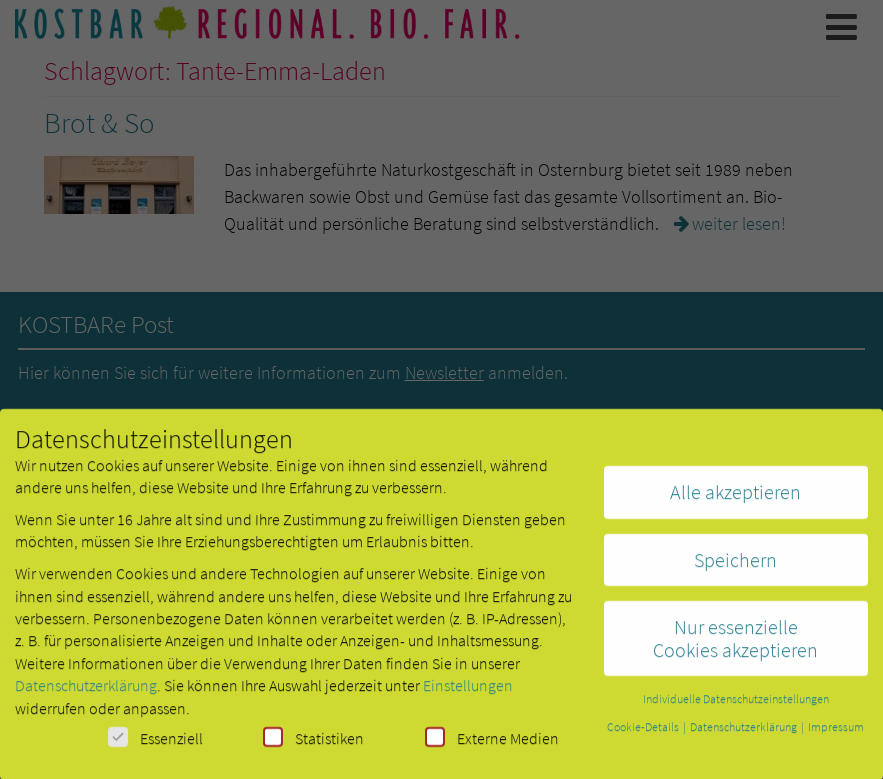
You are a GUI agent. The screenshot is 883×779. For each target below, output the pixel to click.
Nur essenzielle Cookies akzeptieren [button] (735, 645)
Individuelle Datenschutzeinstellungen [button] (736, 706)
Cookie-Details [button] (644, 734)
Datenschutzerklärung (86, 693)
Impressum (836, 734)
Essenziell (155, 745)
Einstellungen (468, 693)
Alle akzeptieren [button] (735, 499)
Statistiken (313, 745)
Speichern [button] (735, 567)
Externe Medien (492, 745)
